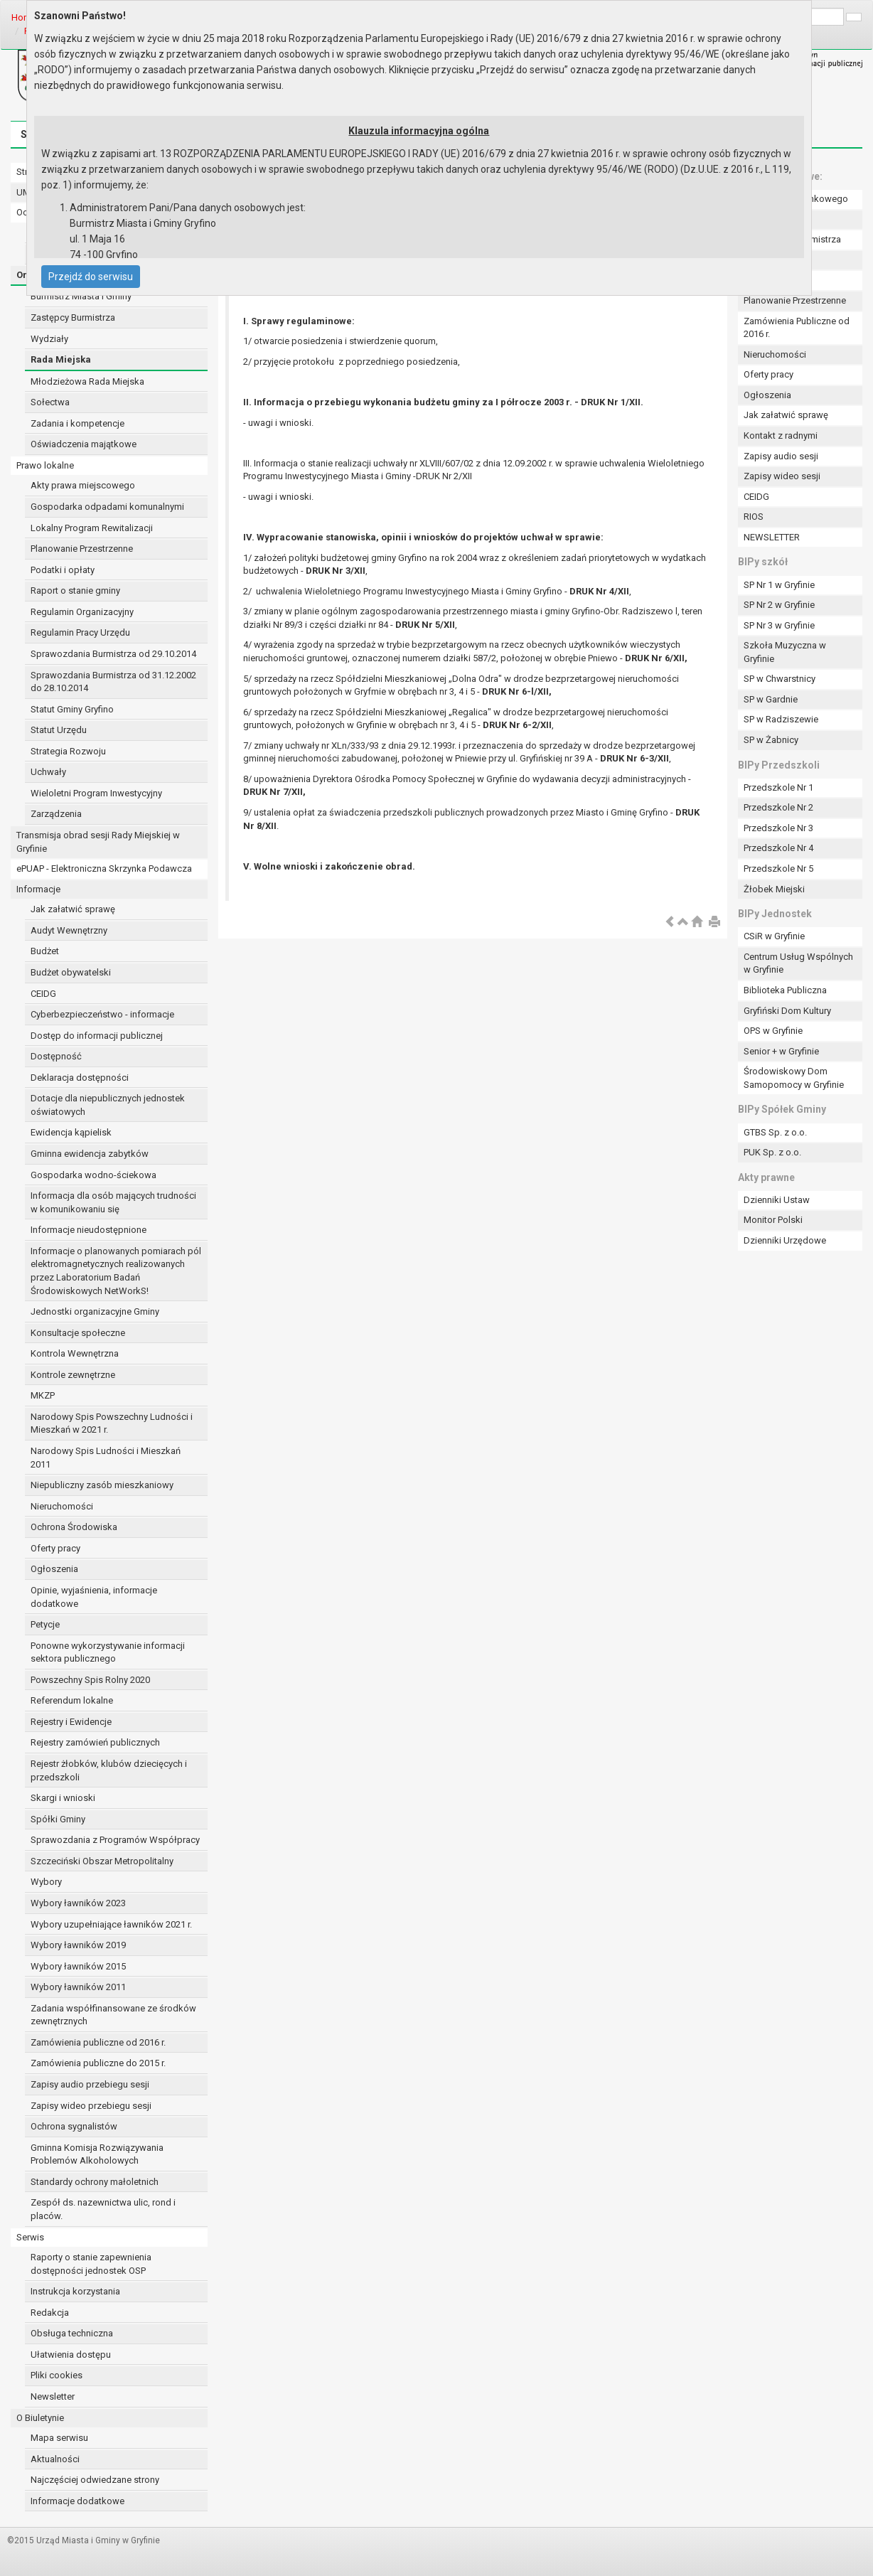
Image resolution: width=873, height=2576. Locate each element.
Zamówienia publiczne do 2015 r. (98, 2063)
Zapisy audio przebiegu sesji (90, 2084)
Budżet (45, 951)
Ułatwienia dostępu (71, 2354)
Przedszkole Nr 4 (778, 848)
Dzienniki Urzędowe (785, 1240)
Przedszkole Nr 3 (778, 828)
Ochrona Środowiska (74, 1527)
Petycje (45, 1624)
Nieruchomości (62, 1506)
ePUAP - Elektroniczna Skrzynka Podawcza (104, 868)
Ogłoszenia (54, 1569)
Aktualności (55, 2459)
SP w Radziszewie (781, 719)
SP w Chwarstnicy (779, 678)
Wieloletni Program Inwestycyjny (96, 793)
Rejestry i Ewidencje (71, 1721)
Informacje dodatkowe (77, 2501)
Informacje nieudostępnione (88, 1229)
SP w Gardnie (771, 699)
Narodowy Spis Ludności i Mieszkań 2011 (106, 1457)
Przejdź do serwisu (90, 276)
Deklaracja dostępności (80, 1077)
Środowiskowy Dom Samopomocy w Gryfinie (794, 1078)
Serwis (30, 2237)
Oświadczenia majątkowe (83, 444)
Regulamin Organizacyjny (82, 611)
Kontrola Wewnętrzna (75, 1353)
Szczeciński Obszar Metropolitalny (102, 1861)
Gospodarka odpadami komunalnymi (107, 506)
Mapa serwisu (59, 2437)
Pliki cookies (56, 2375)
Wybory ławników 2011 (78, 1987)
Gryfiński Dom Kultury (787, 1010)
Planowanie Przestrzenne (82, 548)
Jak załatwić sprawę (73, 909)
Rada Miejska (61, 359)
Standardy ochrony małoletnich (95, 2181)
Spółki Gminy (58, 1819)
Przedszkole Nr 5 (778, 868)
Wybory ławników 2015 (78, 1966)
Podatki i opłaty (63, 570)
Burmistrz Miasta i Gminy (81, 296)
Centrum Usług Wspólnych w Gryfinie (798, 963)
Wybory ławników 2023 (78, 1903)
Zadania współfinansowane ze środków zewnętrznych (113, 2015)
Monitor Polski (773, 1219)
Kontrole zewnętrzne (73, 1374)
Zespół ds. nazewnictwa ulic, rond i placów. (103, 2209)
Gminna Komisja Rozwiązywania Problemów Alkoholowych (97, 2154)
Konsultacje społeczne (78, 1332)
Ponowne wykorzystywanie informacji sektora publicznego (108, 1652)
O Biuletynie (40, 2417)
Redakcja (50, 2312)
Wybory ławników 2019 (78, 1945)
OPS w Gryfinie (773, 1030)
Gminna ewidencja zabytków (90, 1153)
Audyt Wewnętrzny (69, 930)
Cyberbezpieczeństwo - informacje (102, 1014)
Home (23, 17)
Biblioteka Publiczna (785, 990)
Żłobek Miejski (774, 889)
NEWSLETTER (772, 537)
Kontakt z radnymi (781, 435)
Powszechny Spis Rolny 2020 (90, 1679)
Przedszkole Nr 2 (778, 807)
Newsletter (53, 2396)
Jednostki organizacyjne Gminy (95, 1311)
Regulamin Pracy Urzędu (80, 632)
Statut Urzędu (59, 730)
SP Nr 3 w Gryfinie (779, 625)
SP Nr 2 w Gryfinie (779, 604)
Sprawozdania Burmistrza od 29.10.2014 (113, 653)
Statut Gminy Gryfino (72, 709)
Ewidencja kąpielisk (71, 1132)
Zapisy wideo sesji (782, 476)
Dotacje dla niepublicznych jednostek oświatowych (108, 1105)
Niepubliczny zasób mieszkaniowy (102, 1485)
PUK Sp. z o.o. (772, 1152)
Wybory (46, 1881)
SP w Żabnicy (771, 739)
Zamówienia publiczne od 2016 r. (98, 2042)
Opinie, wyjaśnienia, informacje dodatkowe (94, 1597)
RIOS (754, 516)
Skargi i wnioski (63, 1797)
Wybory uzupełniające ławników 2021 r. (111, 1924)
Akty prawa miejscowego (83, 485)
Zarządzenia (56, 813)
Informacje (38, 889)
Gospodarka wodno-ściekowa (93, 1175)
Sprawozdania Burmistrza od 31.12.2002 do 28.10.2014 (113, 682)
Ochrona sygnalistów (74, 2126)
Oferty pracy (55, 1548)
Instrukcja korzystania (75, 2291)
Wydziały (49, 338)
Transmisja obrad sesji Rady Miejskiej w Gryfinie (98, 842)
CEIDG (43, 993)
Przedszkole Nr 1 (778, 787)
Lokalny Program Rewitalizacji (92, 528)
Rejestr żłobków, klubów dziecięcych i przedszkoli (109, 1770)
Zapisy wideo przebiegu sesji (91, 2105)
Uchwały (48, 771)
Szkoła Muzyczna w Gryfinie (785, 652)
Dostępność (56, 1056)
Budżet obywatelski (71, 972)
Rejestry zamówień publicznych (95, 1742)
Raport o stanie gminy (75, 590)
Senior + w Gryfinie (781, 1051)
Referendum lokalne (72, 1700)
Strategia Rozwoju (68, 751)
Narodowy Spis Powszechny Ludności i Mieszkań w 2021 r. (112, 1423)
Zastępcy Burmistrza (73, 317)
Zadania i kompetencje (77, 423)
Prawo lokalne (45, 465)
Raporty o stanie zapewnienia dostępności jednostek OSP (91, 2264)
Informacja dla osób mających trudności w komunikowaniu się (113, 1202)
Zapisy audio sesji (781, 456)
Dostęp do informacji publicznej (97, 1035)
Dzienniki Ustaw (777, 1200)
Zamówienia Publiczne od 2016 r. (797, 328)
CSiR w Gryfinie (774, 936)
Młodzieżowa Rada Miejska (87, 381)
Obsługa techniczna (72, 2333)
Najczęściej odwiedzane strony (95, 2479)
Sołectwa (50, 402)
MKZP (43, 1395)
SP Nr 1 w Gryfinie (779, 584)
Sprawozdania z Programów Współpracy (115, 1839)
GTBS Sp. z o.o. (775, 1132)
